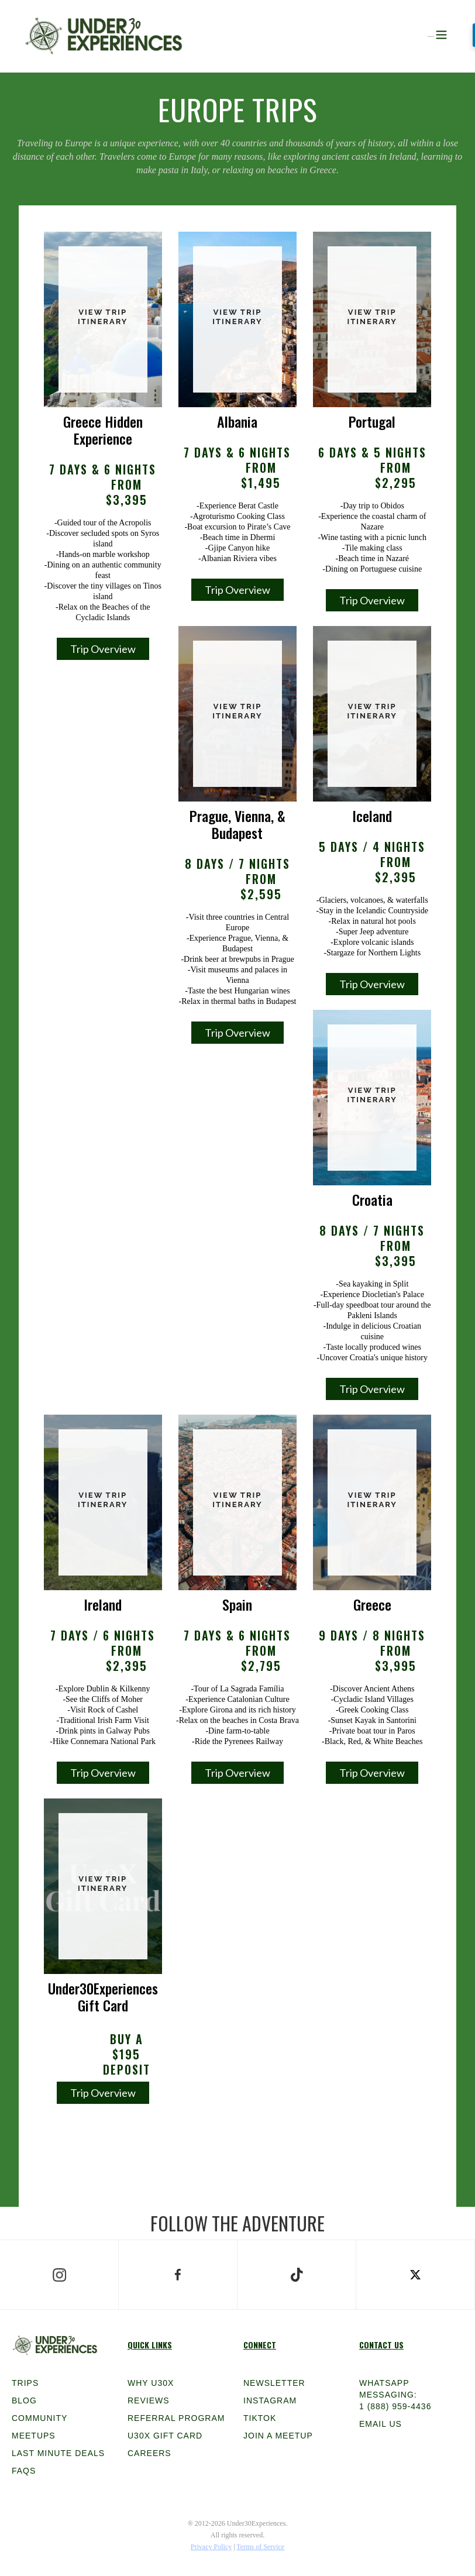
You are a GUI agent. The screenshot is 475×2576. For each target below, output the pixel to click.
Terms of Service (260, 2547)
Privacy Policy (211, 2547)
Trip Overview (103, 648)
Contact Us (381, 2344)
